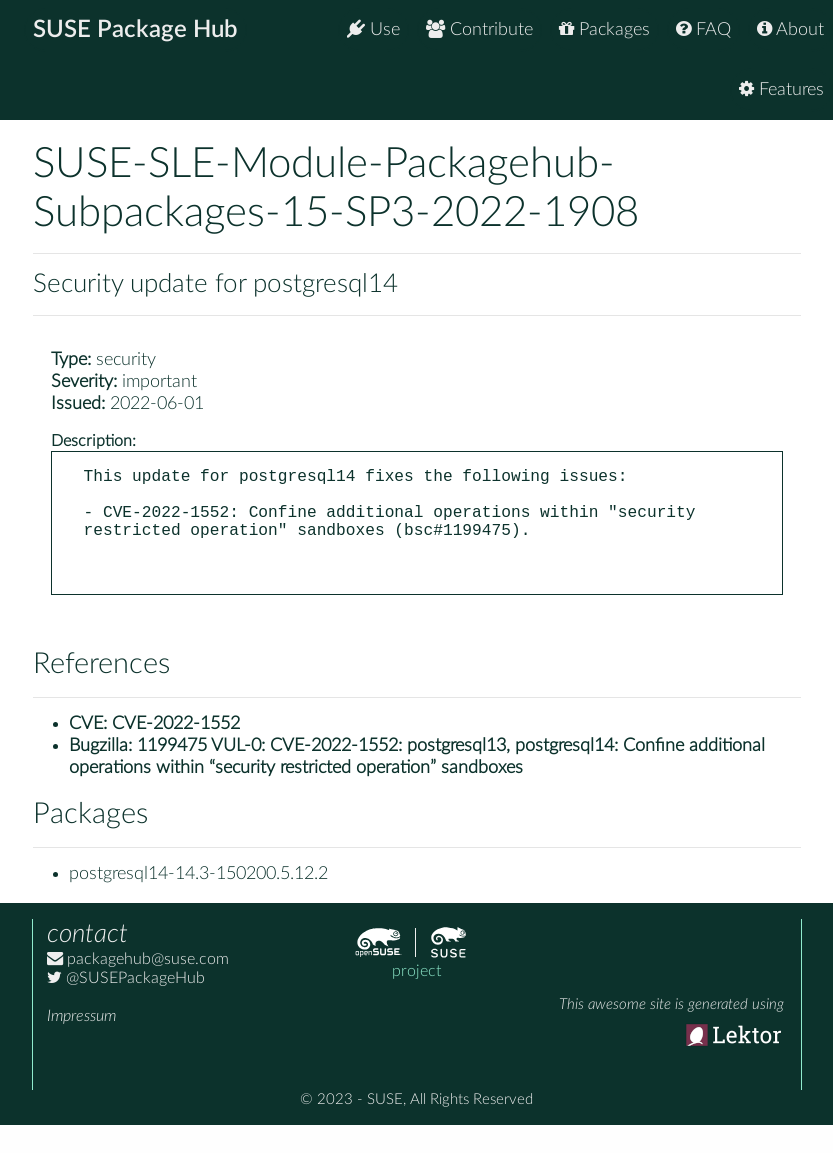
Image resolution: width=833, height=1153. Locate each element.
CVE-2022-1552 (176, 752)
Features (781, 89)
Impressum (81, 1044)
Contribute (479, 29)
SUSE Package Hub (135, 30)
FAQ (703, 29)
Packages (604, 29)
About (790, 29)
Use (373, 29)
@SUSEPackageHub (126, 1006)
